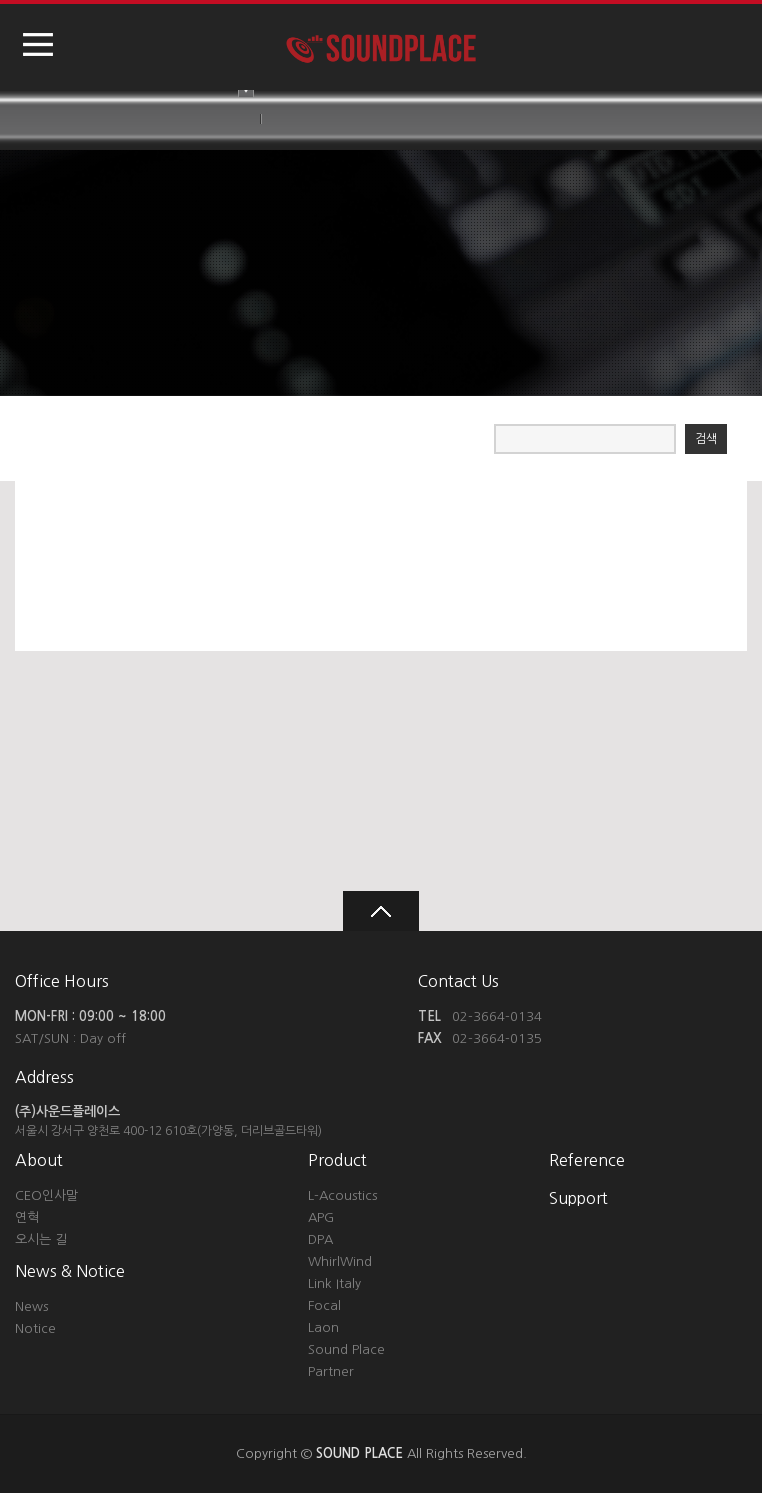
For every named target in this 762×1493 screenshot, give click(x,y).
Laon (323, 1327)
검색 (706, 439)
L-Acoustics (342, 1195)
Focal (324, 1305)
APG (321, 1217)
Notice (35, 1328)
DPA (320, 1239)
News (31, 1306)
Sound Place (346, 1349)
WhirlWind (340, 1261)
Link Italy (334, 1283)
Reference (587, 1160)
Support (578, 1198)
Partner (331, 1371)
